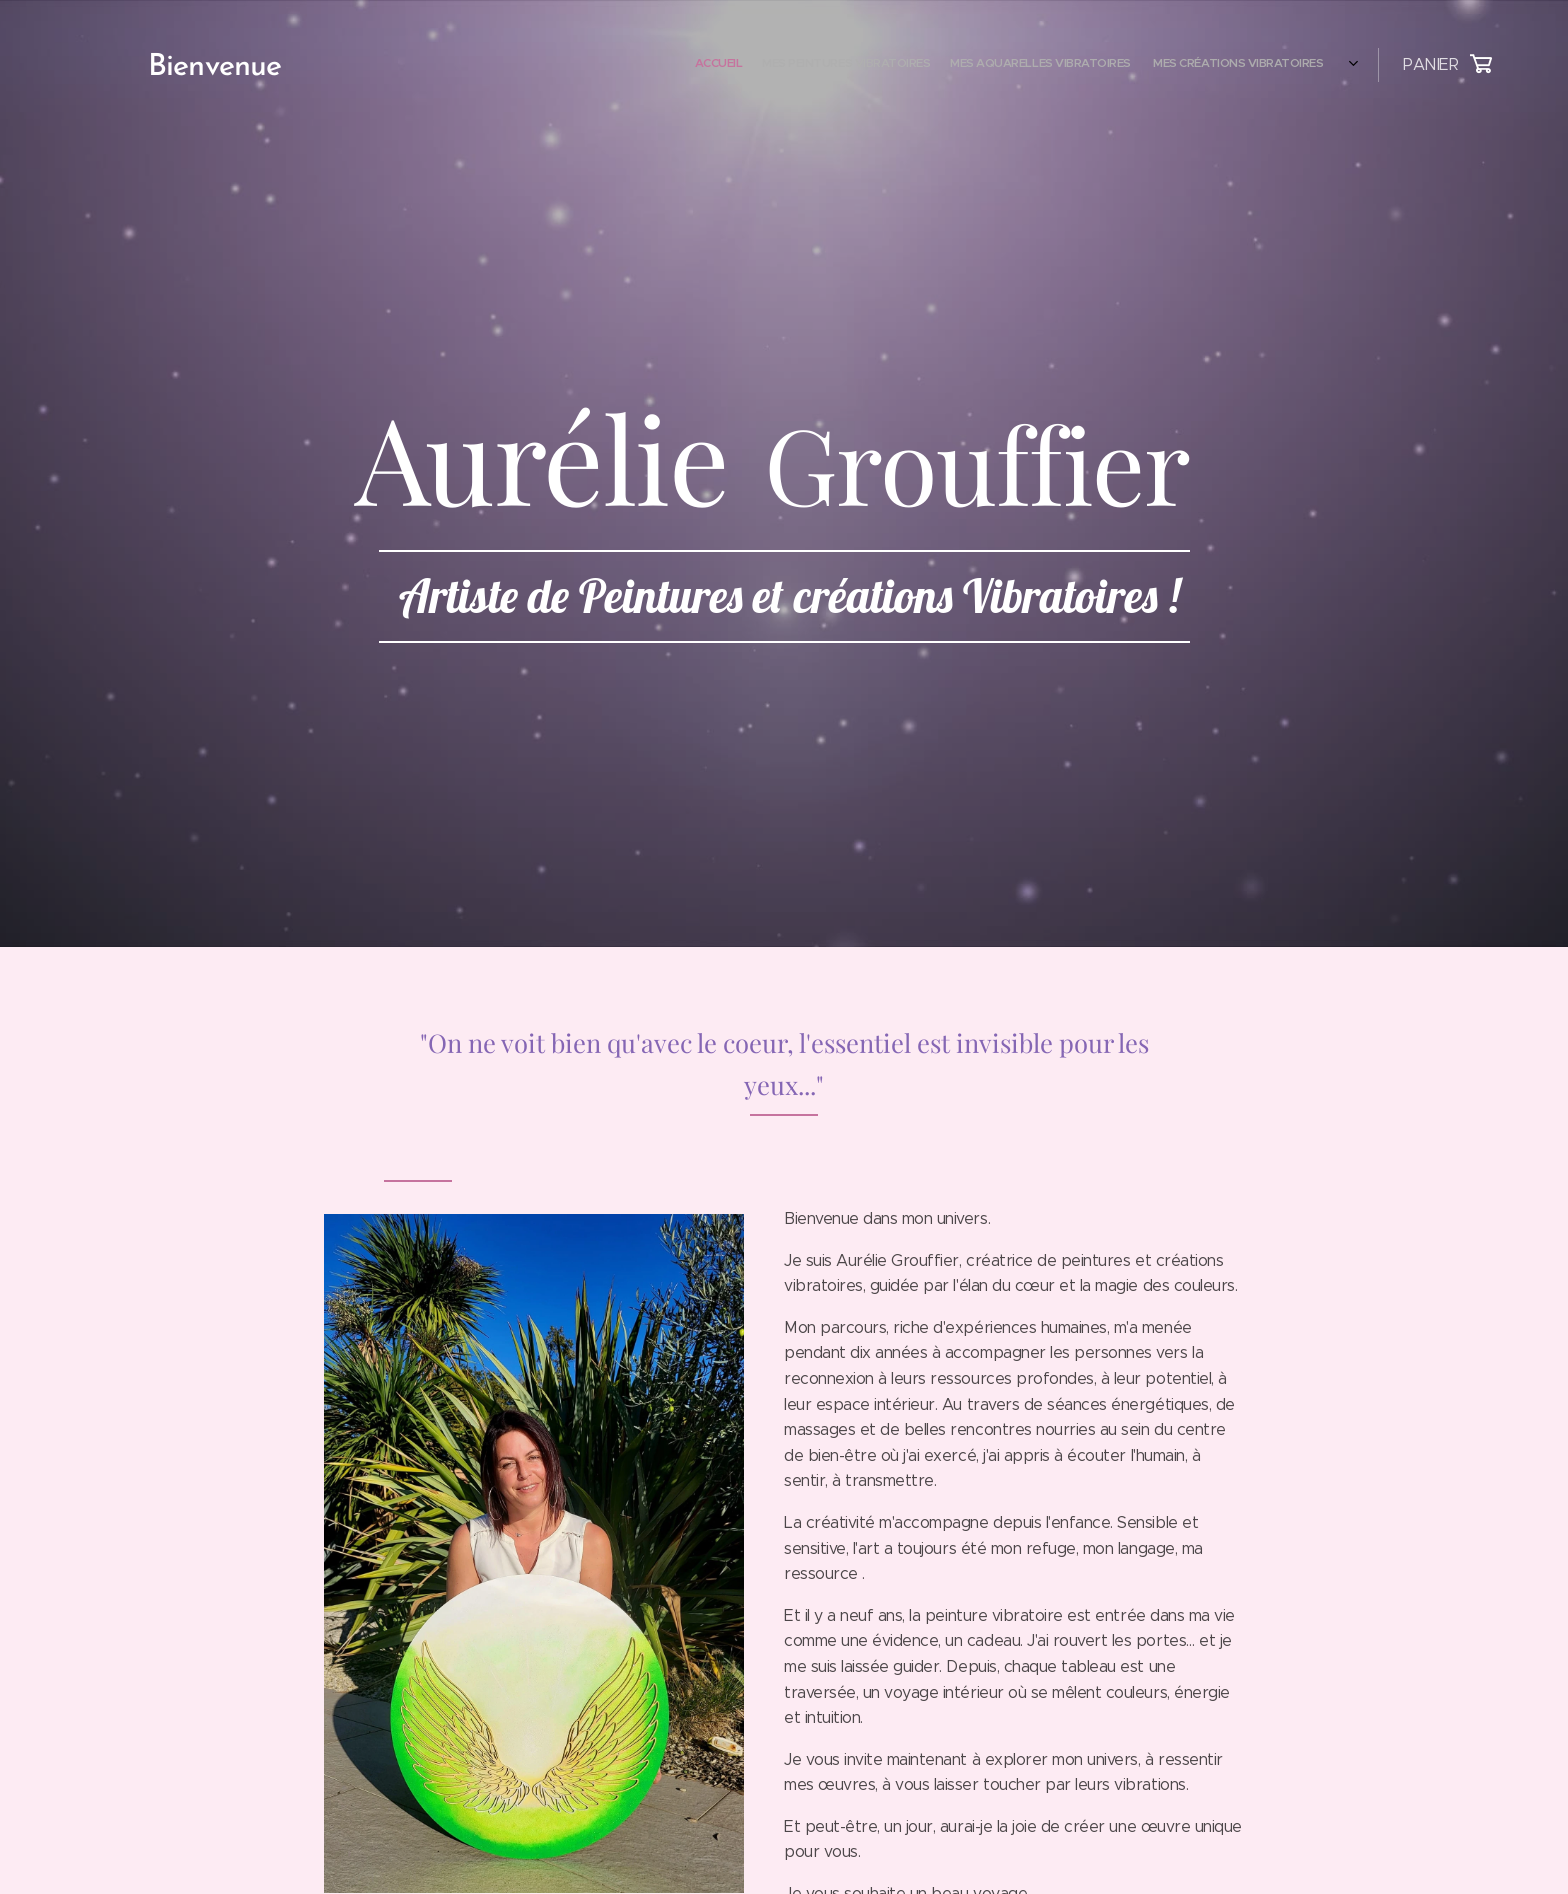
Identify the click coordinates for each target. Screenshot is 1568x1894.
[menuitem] (1160, 65)
